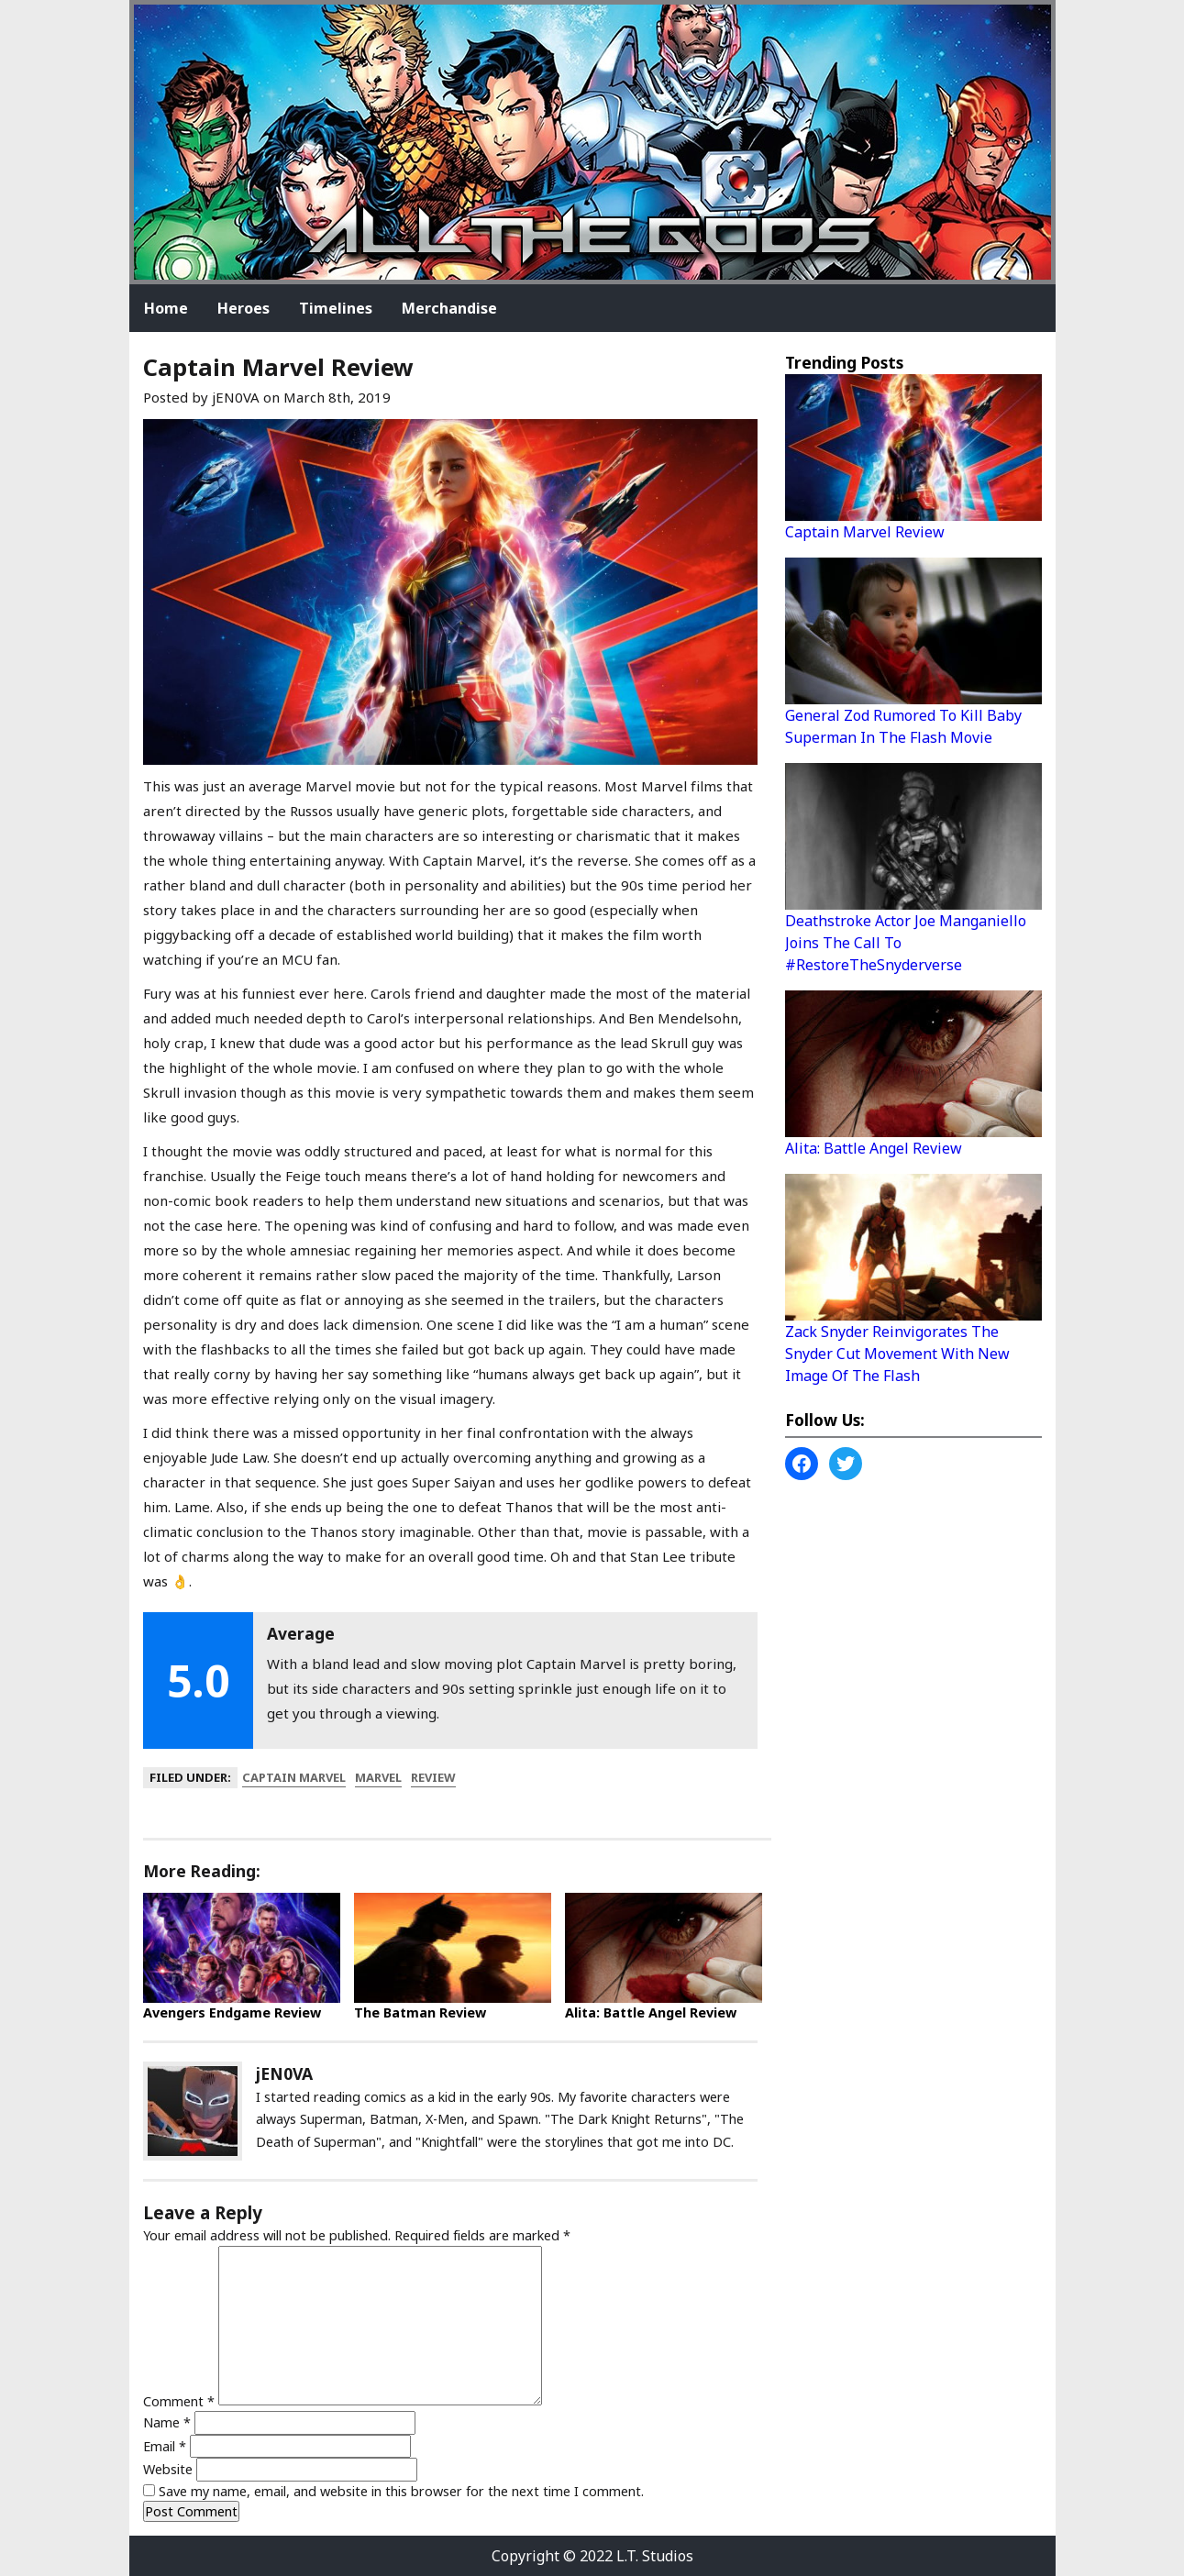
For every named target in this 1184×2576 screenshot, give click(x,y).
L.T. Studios (654, 2556)
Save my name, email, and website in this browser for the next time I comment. (401, 2491)
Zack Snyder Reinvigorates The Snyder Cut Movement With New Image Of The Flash (897, 1353)
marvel (378, 1777)
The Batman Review (420, 2012)
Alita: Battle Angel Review (650, 2012)
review (433, 1777)
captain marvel (294, 1777)
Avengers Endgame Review (232, 2012)
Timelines (335, 308)
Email (164, 2446)
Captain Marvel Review (865, 532)
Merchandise (449, 308)
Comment (179, 2400)
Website (168, 2469)
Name (167, 2422)
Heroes (243, 308)
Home (166, 308)
